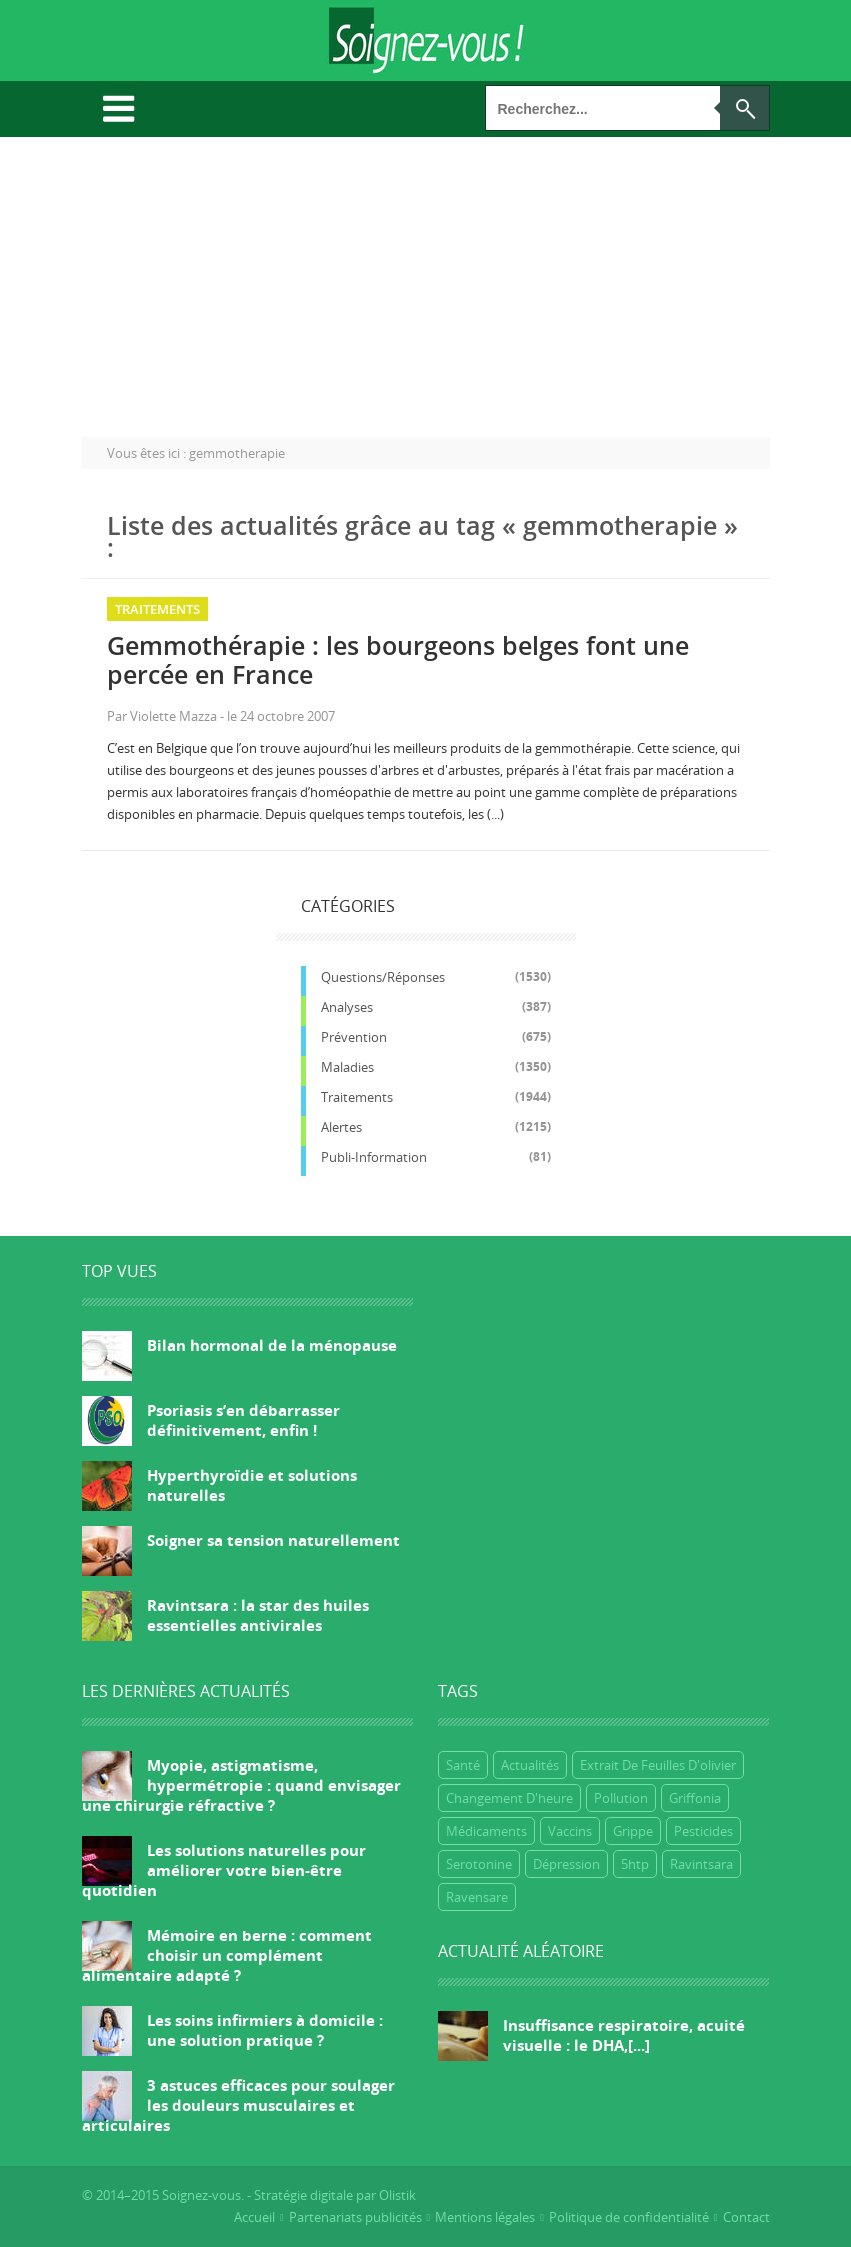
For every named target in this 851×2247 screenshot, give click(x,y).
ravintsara (701, 1864)
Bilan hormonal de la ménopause (272, 1345)
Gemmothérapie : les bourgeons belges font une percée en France (398, 659)
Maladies (347, 1067)
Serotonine (479, 1864)
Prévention (354, 1037)
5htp (635, 1864)
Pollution (621, 1798)
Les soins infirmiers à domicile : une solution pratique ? (265, 2030)
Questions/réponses (383, 977)
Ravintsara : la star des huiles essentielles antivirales (258, 1615)
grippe (633, 1831)
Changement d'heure (509, 1798)
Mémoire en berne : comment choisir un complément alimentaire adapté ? (227, 1955)
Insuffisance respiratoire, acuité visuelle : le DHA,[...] (624, 2035)
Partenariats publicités (355, 2217)
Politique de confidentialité (629, 2217)
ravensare (477, 1897)
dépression (566, 1864)
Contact (746, 2217)
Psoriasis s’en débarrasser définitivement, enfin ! (243, 1420)
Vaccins (570, 1831)
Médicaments (486, 1831)
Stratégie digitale (303, 2195)
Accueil (254, 2217)
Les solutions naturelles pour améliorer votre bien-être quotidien (224, 1870)
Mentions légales (485, 2217)
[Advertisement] (425, 287)
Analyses (347, 1007)
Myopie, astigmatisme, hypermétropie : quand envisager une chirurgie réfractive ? (241, 1785)
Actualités (530, 1765)
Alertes (341, 1127)
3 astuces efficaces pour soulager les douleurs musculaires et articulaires (238, 2105)
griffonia (695, 1798)
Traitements (157, 609)
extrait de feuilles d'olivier (658, 1765)
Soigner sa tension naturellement (273, 1540)
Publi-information (374, 1157)
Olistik (397, 2195)
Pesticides (703, 1831)
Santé (463, 1765)
